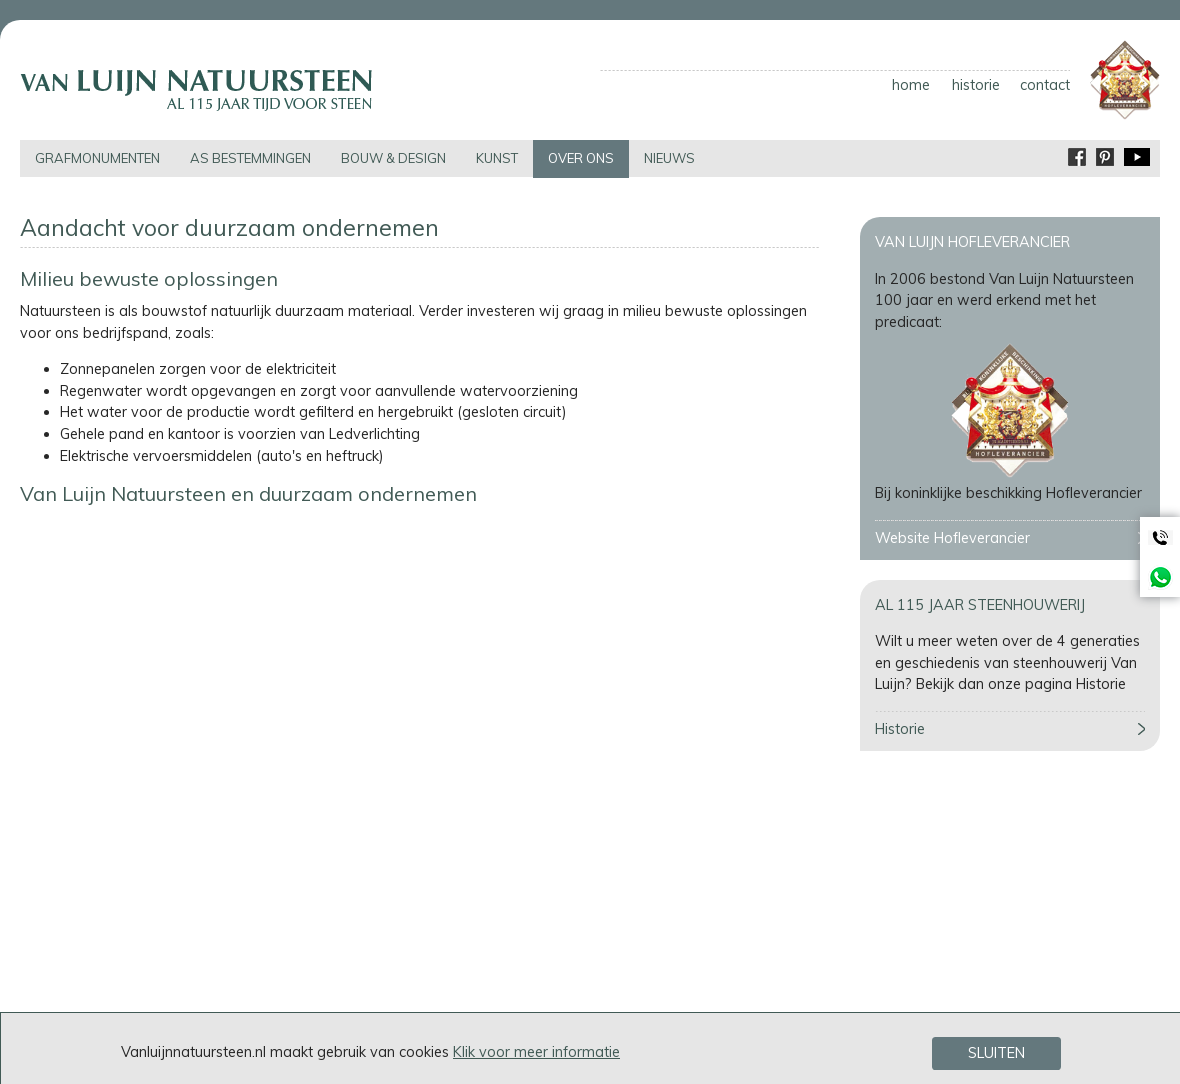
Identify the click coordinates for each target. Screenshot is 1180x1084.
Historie (900, 729)
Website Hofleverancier (952, 538)
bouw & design (393, 158)
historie (976, 85)
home (911, 85)
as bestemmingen (250, 158)
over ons (581, 158)
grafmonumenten (97, 158)
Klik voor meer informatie (536, 1052)
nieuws (669, 158)
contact (1045, 85)
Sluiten (996, 1053)
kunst (497, 158)
